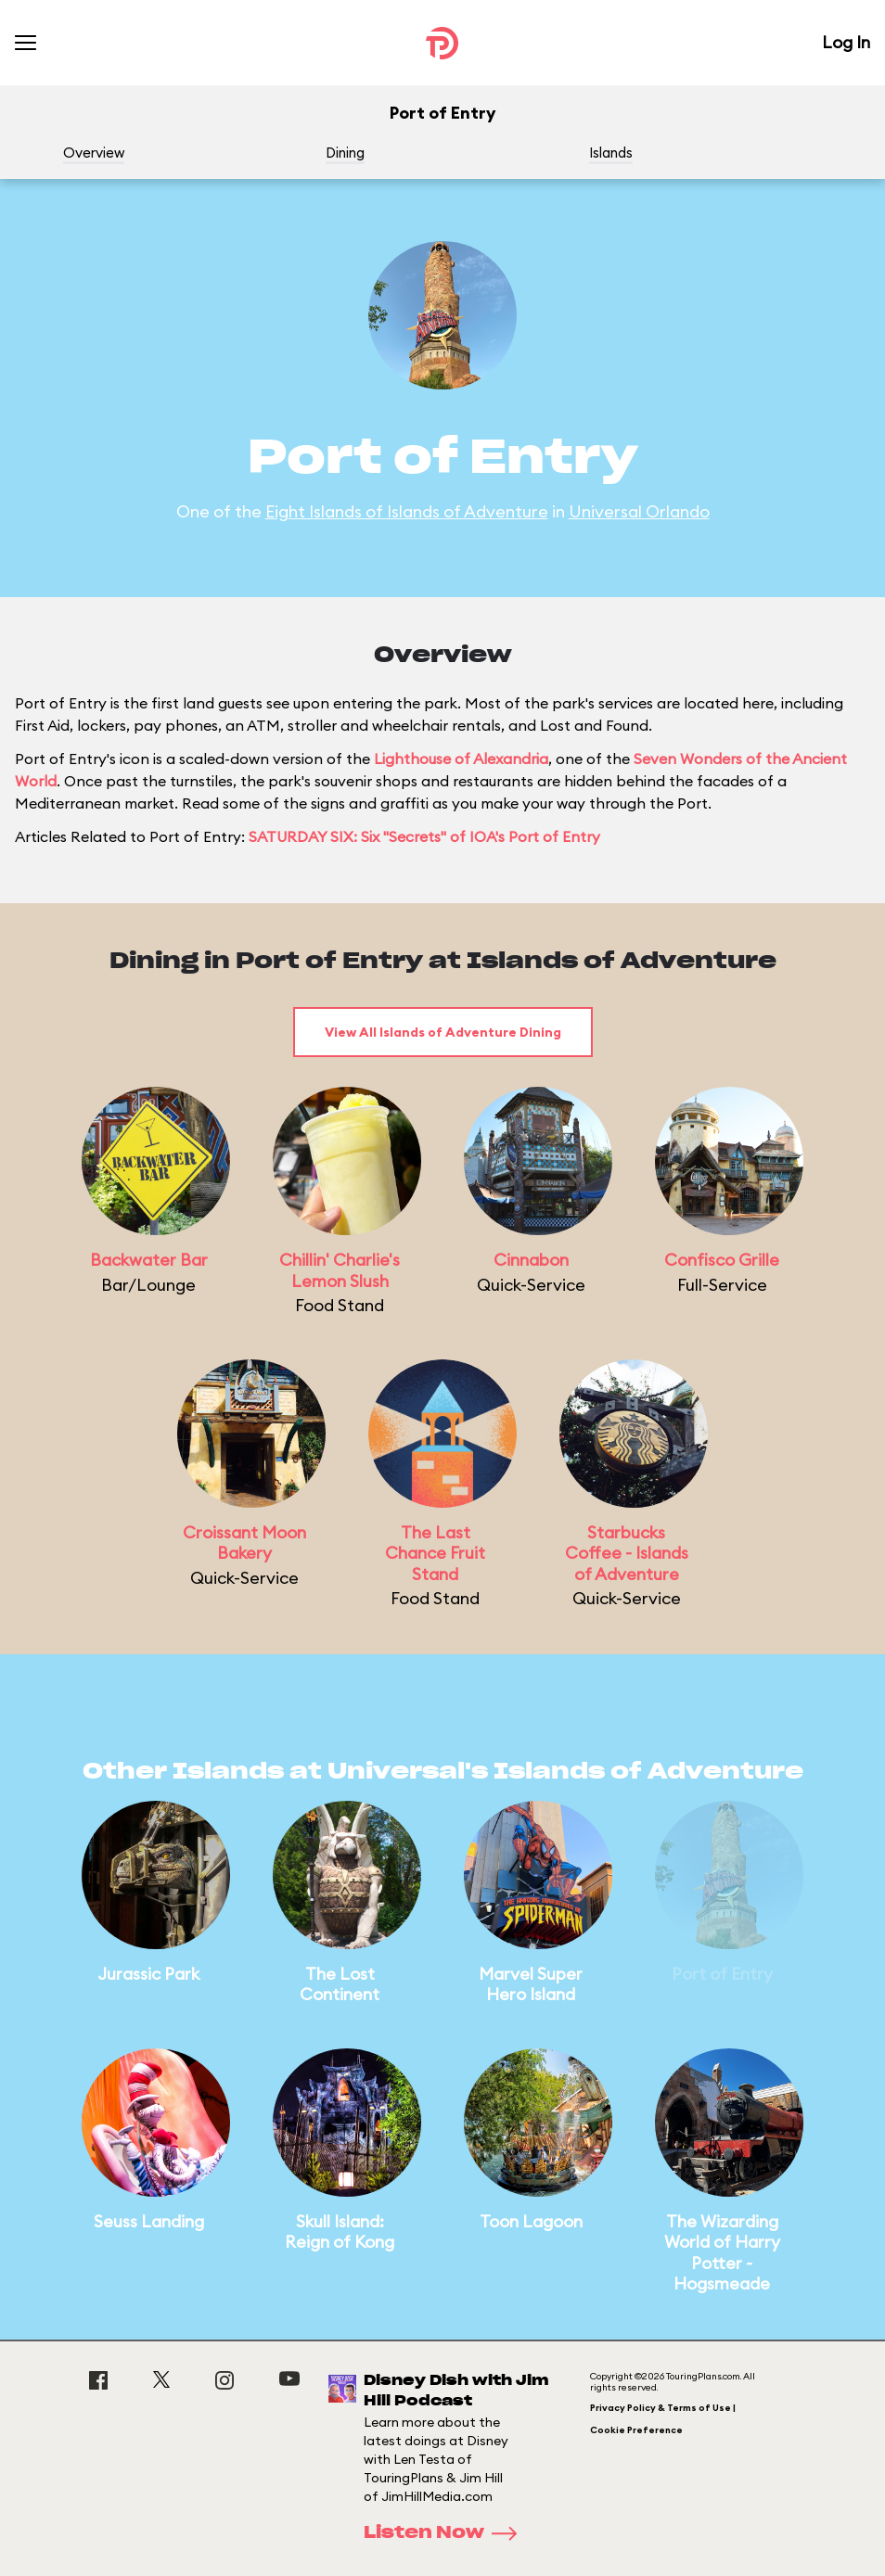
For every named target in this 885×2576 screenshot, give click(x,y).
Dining (345, 152)
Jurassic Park (148, 1973)
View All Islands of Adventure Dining (443, 1032)
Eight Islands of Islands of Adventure (406, 511)
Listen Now (446, 2533)
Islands (611, 152)
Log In (846, 42)
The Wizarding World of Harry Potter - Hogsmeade (722, 2253)
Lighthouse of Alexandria (461, 758)
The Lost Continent (339, 1984)
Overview (93, 152)
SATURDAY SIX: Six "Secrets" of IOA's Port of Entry (424, 836)
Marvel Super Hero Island (531, 1984)
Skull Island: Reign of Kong (339, 2232)
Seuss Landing (149, 2221)
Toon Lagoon (531, 2221)
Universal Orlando (639, 511)
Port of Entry (722, 1973)
